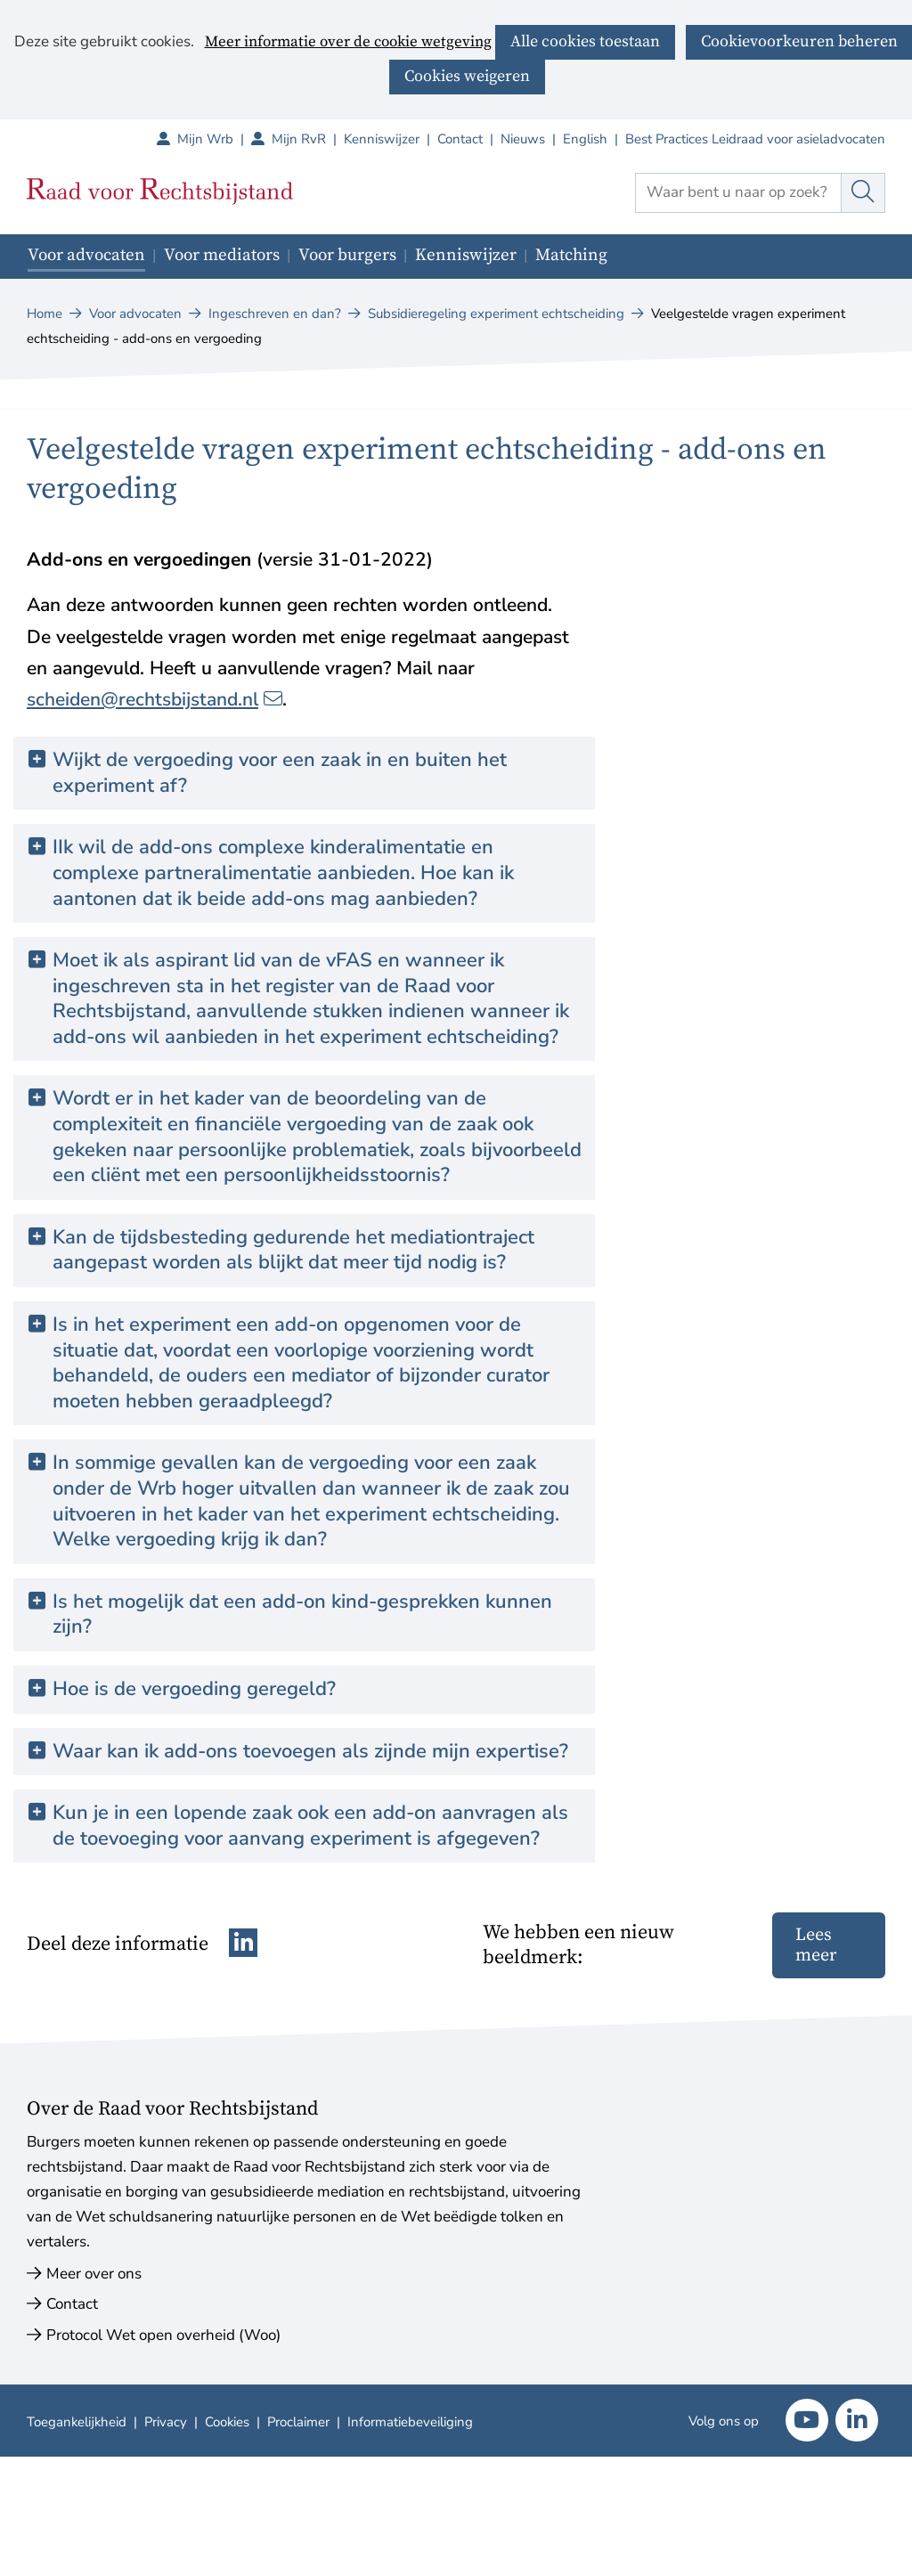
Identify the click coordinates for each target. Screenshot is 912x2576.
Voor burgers (347, 255)
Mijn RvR (308, 139)
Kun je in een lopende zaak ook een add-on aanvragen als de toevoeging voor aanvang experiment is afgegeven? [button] (317, 1825)
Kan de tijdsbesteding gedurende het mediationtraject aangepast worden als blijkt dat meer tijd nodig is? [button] (293, 1250)
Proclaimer (298, 2422)
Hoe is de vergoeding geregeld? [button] (194, 1689)
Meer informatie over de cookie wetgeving (348, 43)
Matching (571, 255)
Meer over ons (94, 2273)
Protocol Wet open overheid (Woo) (163, 2335)
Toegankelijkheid (76, 2422)
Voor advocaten (86, 255)
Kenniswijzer (381, 139)
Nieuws (523, 139)
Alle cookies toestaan (585, 41)
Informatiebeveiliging (410, 2422)
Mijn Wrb (214, 139)
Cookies (227, 2422)
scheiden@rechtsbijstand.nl (154, 699)
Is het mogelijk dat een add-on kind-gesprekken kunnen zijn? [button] (302, 1614)
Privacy (165, 2422)
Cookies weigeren (467, 76)
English (585, 139)
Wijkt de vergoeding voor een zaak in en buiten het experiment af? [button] (280, 772)
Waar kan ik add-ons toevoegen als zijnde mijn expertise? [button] (310, 1752)
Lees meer (815, 1945)
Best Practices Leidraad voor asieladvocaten (755, 139)
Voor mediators (222, 255)
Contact (460, 139)
